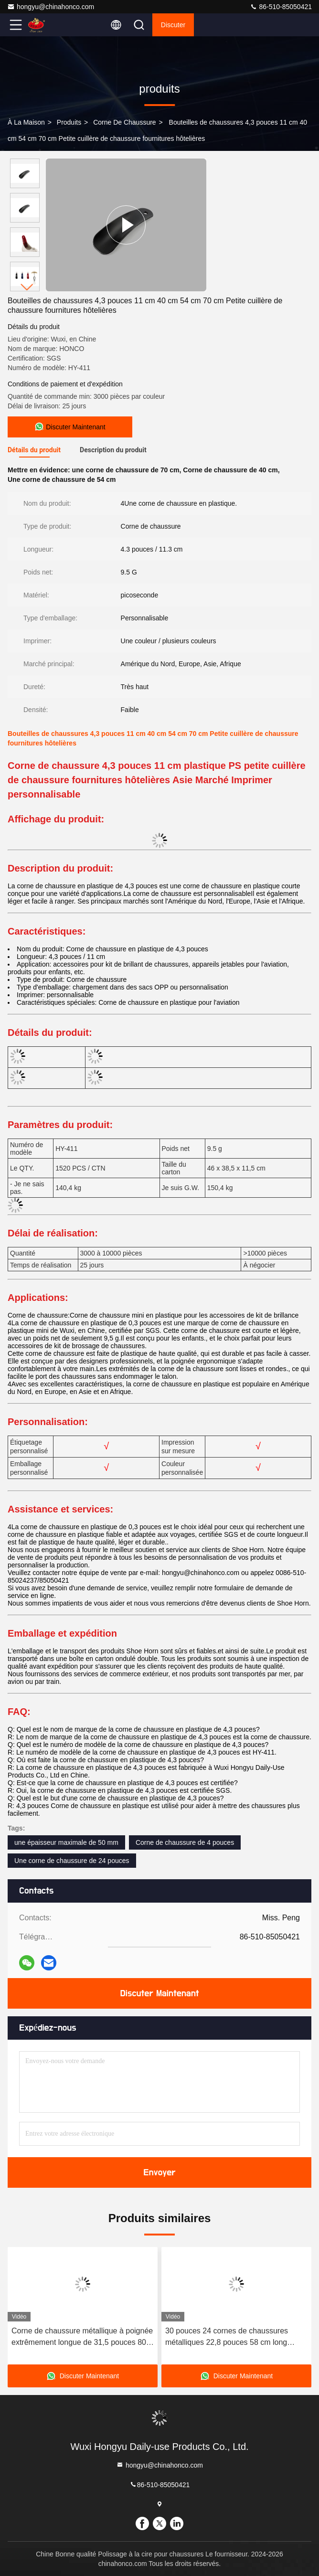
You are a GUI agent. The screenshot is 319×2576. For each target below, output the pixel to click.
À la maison (26, 122)
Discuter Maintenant (159, 1993)
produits (69, 122)
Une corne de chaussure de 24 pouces (71, 1860)
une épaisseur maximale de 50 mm (66, 1842)
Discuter (173, 25)
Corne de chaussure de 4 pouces (185, 1842)
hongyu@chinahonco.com (50, 7)
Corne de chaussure (124, 122)
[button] (27, 287)
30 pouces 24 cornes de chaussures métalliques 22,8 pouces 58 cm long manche (226, 2337)
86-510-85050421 (281, 7)
